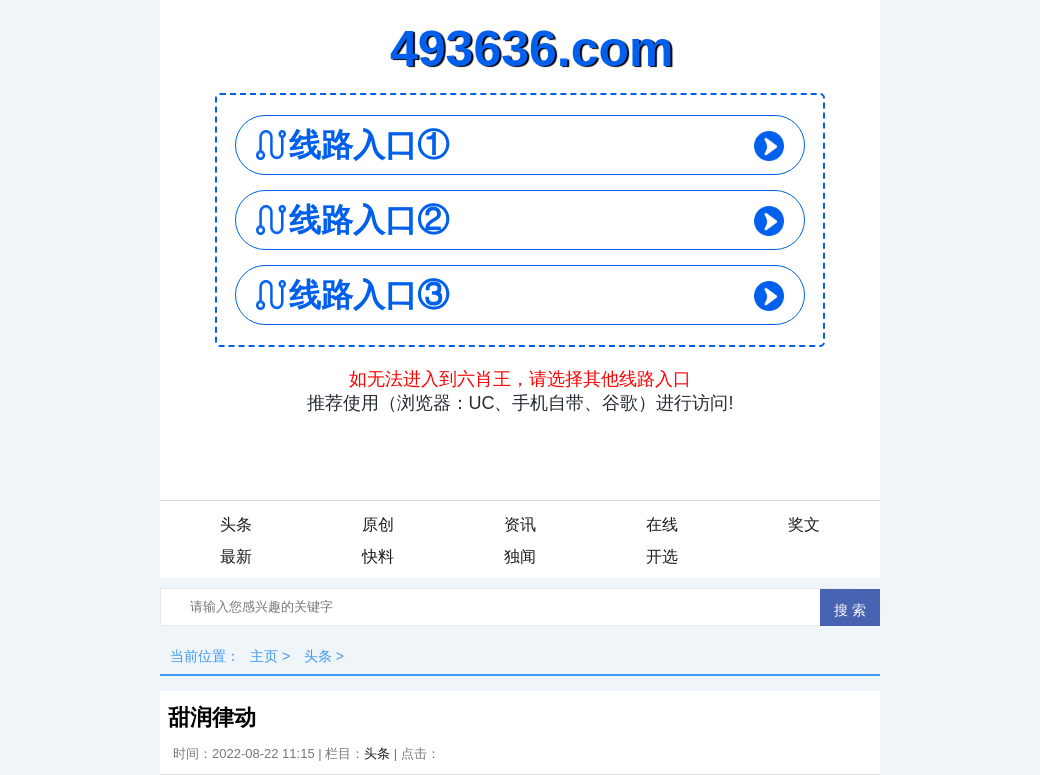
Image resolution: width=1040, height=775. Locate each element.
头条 (236, 524)
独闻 (520, 556)
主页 (264, 656)
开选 (662, 556)
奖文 (804, 524)
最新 (236, 556)
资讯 (520, 524)
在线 (662, 524)
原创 (378, 524)
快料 (378, 556)
